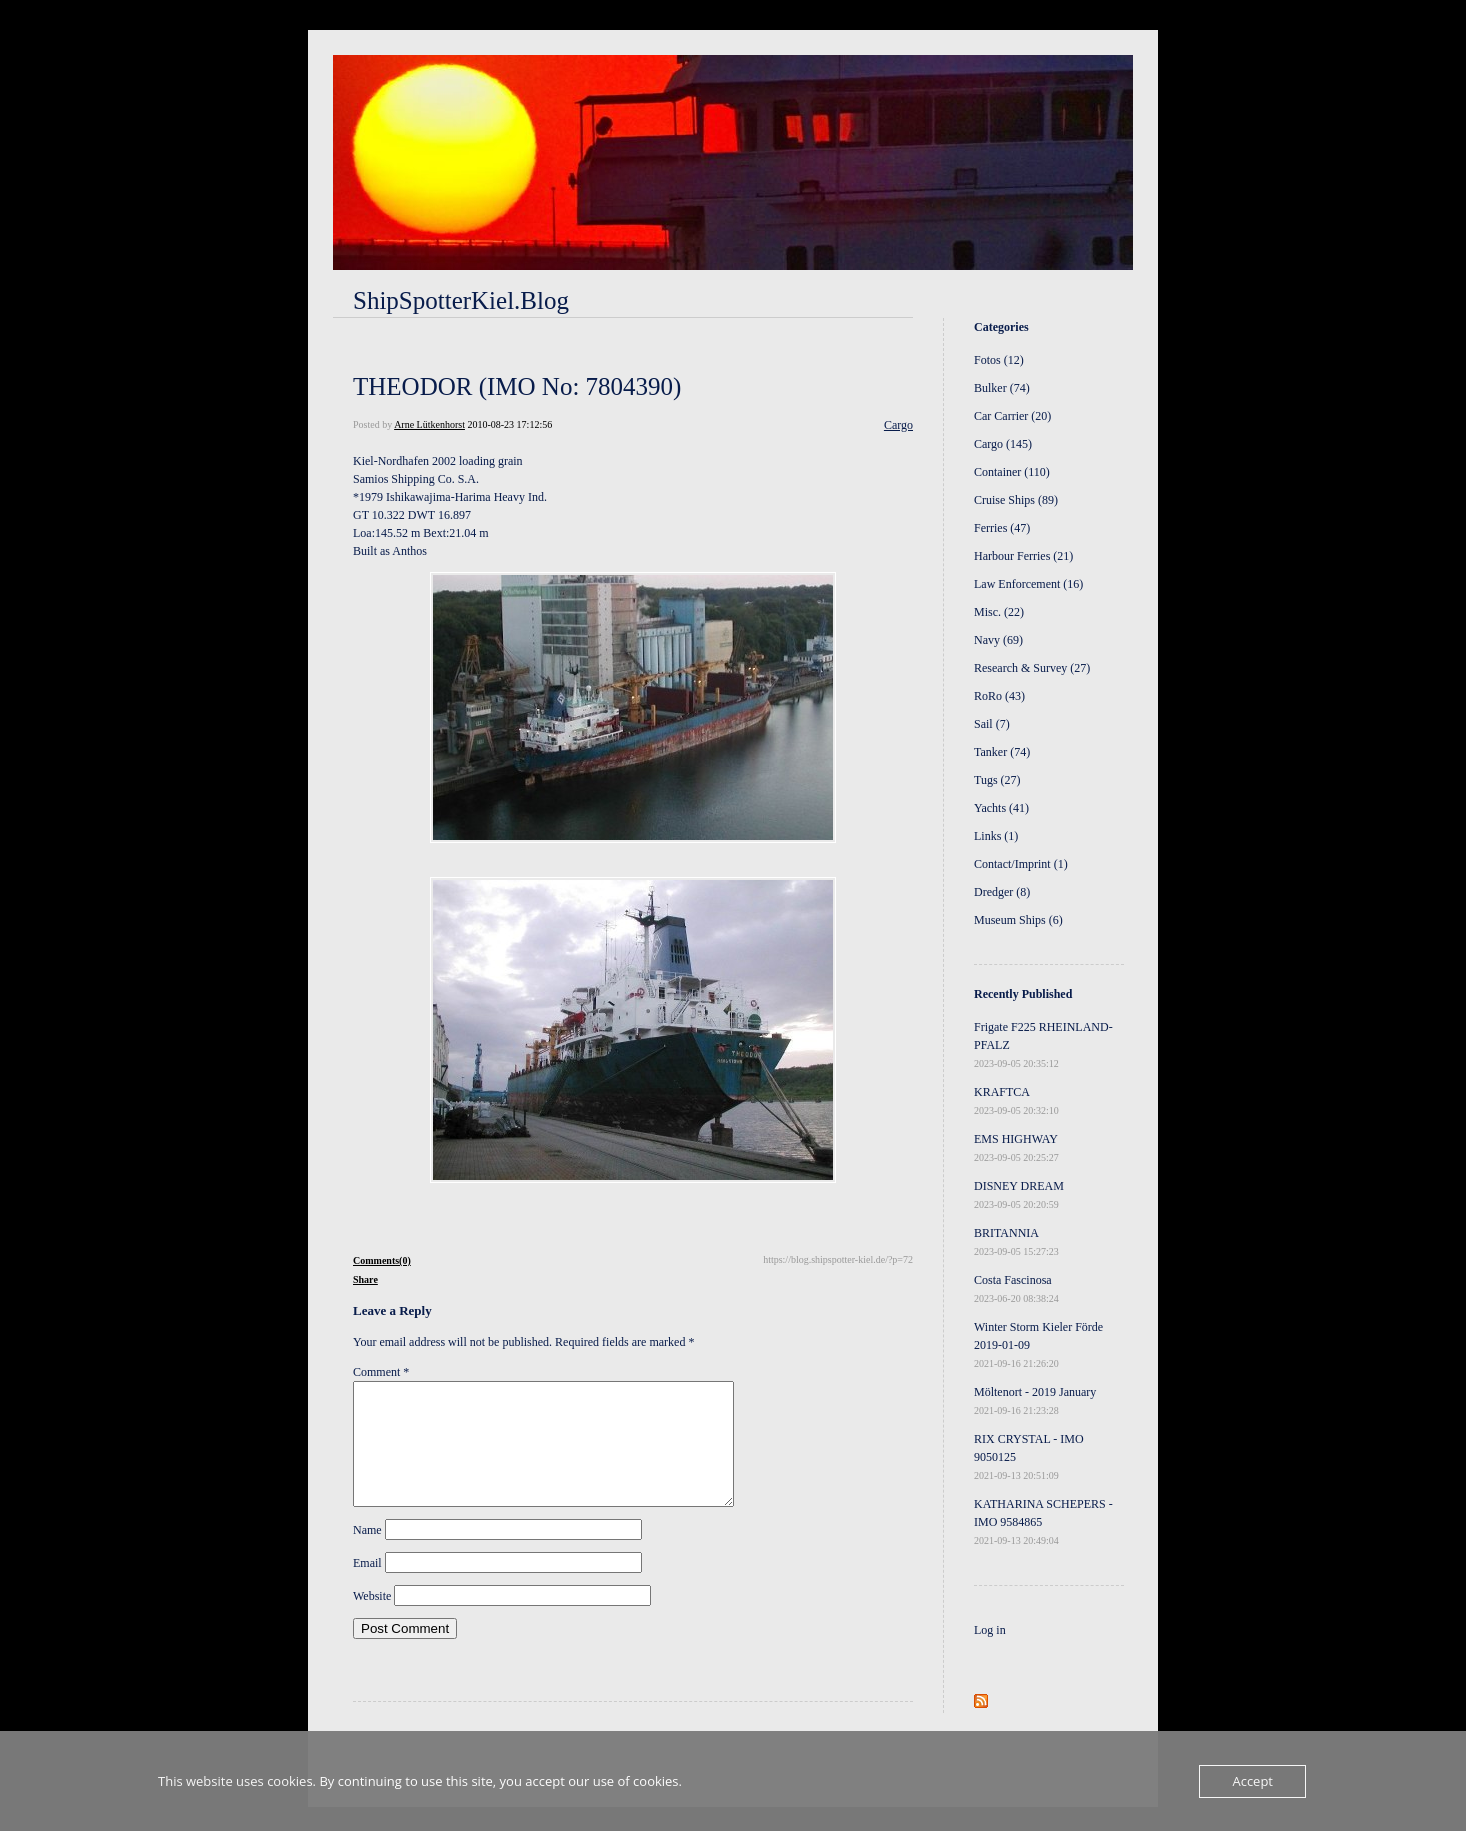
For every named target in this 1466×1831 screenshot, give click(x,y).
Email (367, 1587)
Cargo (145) (1003, 444)
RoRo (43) (999, 696)
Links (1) (996, 836)
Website (372, 1620)
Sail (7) (992, 724)
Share (365, 1279)
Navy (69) (998, 640)
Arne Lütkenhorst (429, 424)
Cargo (898, 425)
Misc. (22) (999, 612)
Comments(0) (382, 1260)
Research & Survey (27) (1032, 668)
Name (367, 1554)
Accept (1252, 1781)
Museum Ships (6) (1018, 920)
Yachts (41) (1001, 808)
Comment (381, 1372)
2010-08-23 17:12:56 (509, 424)
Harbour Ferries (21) (1023, 556)
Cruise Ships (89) (1016, 500)
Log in (990, 1630)
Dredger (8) (1002, 892)
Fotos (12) (999, 360)
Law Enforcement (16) (1028, 584)
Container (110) (1012, 472)
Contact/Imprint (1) (1021, 864)
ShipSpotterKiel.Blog (461, 300)
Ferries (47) (1002, 528)
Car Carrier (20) (1012, 416)
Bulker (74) (1002, 388)
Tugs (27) (997, 780)
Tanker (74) (1002, 752)
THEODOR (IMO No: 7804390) (517, 386)
